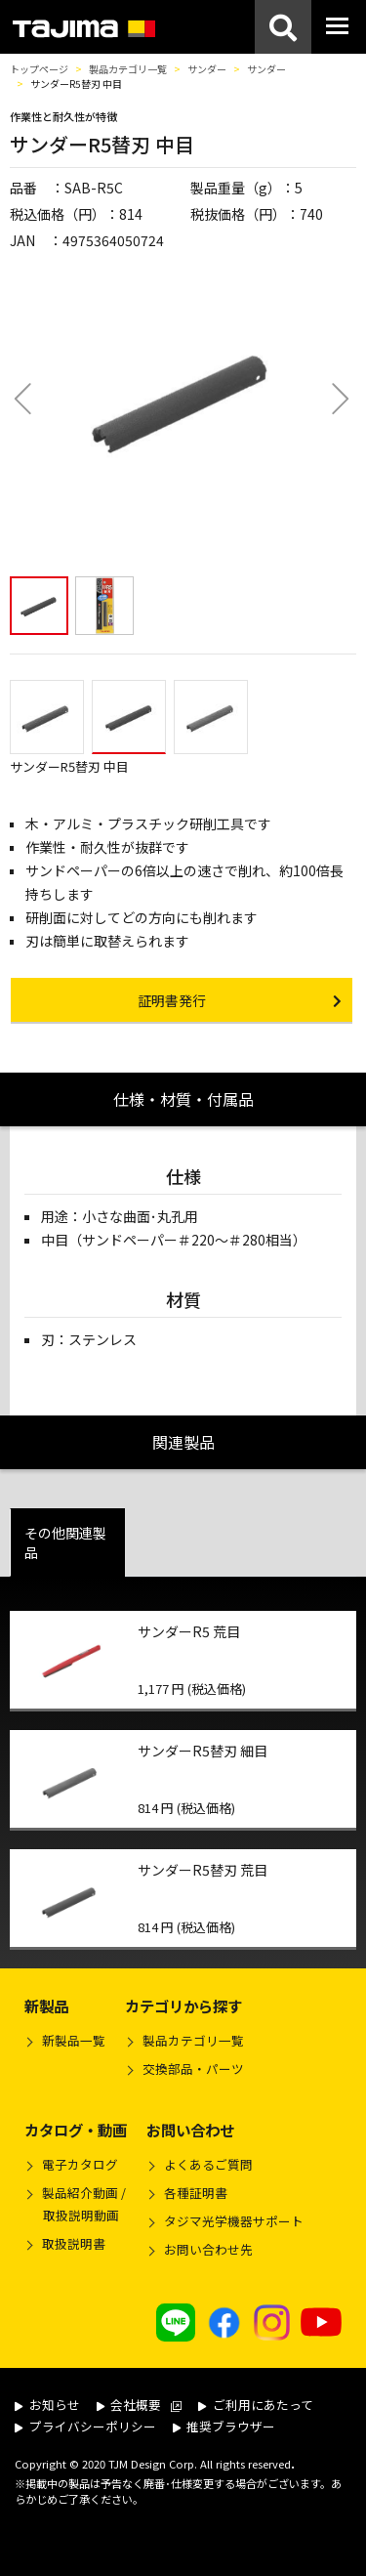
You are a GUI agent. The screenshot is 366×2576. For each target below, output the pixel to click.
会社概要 (140, 2404)
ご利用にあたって (255, 2404)
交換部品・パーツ (193, 2068)
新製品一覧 (73, 2040)
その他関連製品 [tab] (65, 1542)
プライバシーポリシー (85, 2426)
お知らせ (47, 2404)
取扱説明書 (73, 2243)
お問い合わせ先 (208, 2249)
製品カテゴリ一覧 (128, 69)
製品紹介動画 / (75, 2206)
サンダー (206, 69)
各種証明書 (195, 2192)
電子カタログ (80, 2164)
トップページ (39, 69)
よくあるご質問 (208, 2164)
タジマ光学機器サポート (234, 2221)
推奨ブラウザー (224, 2426)
